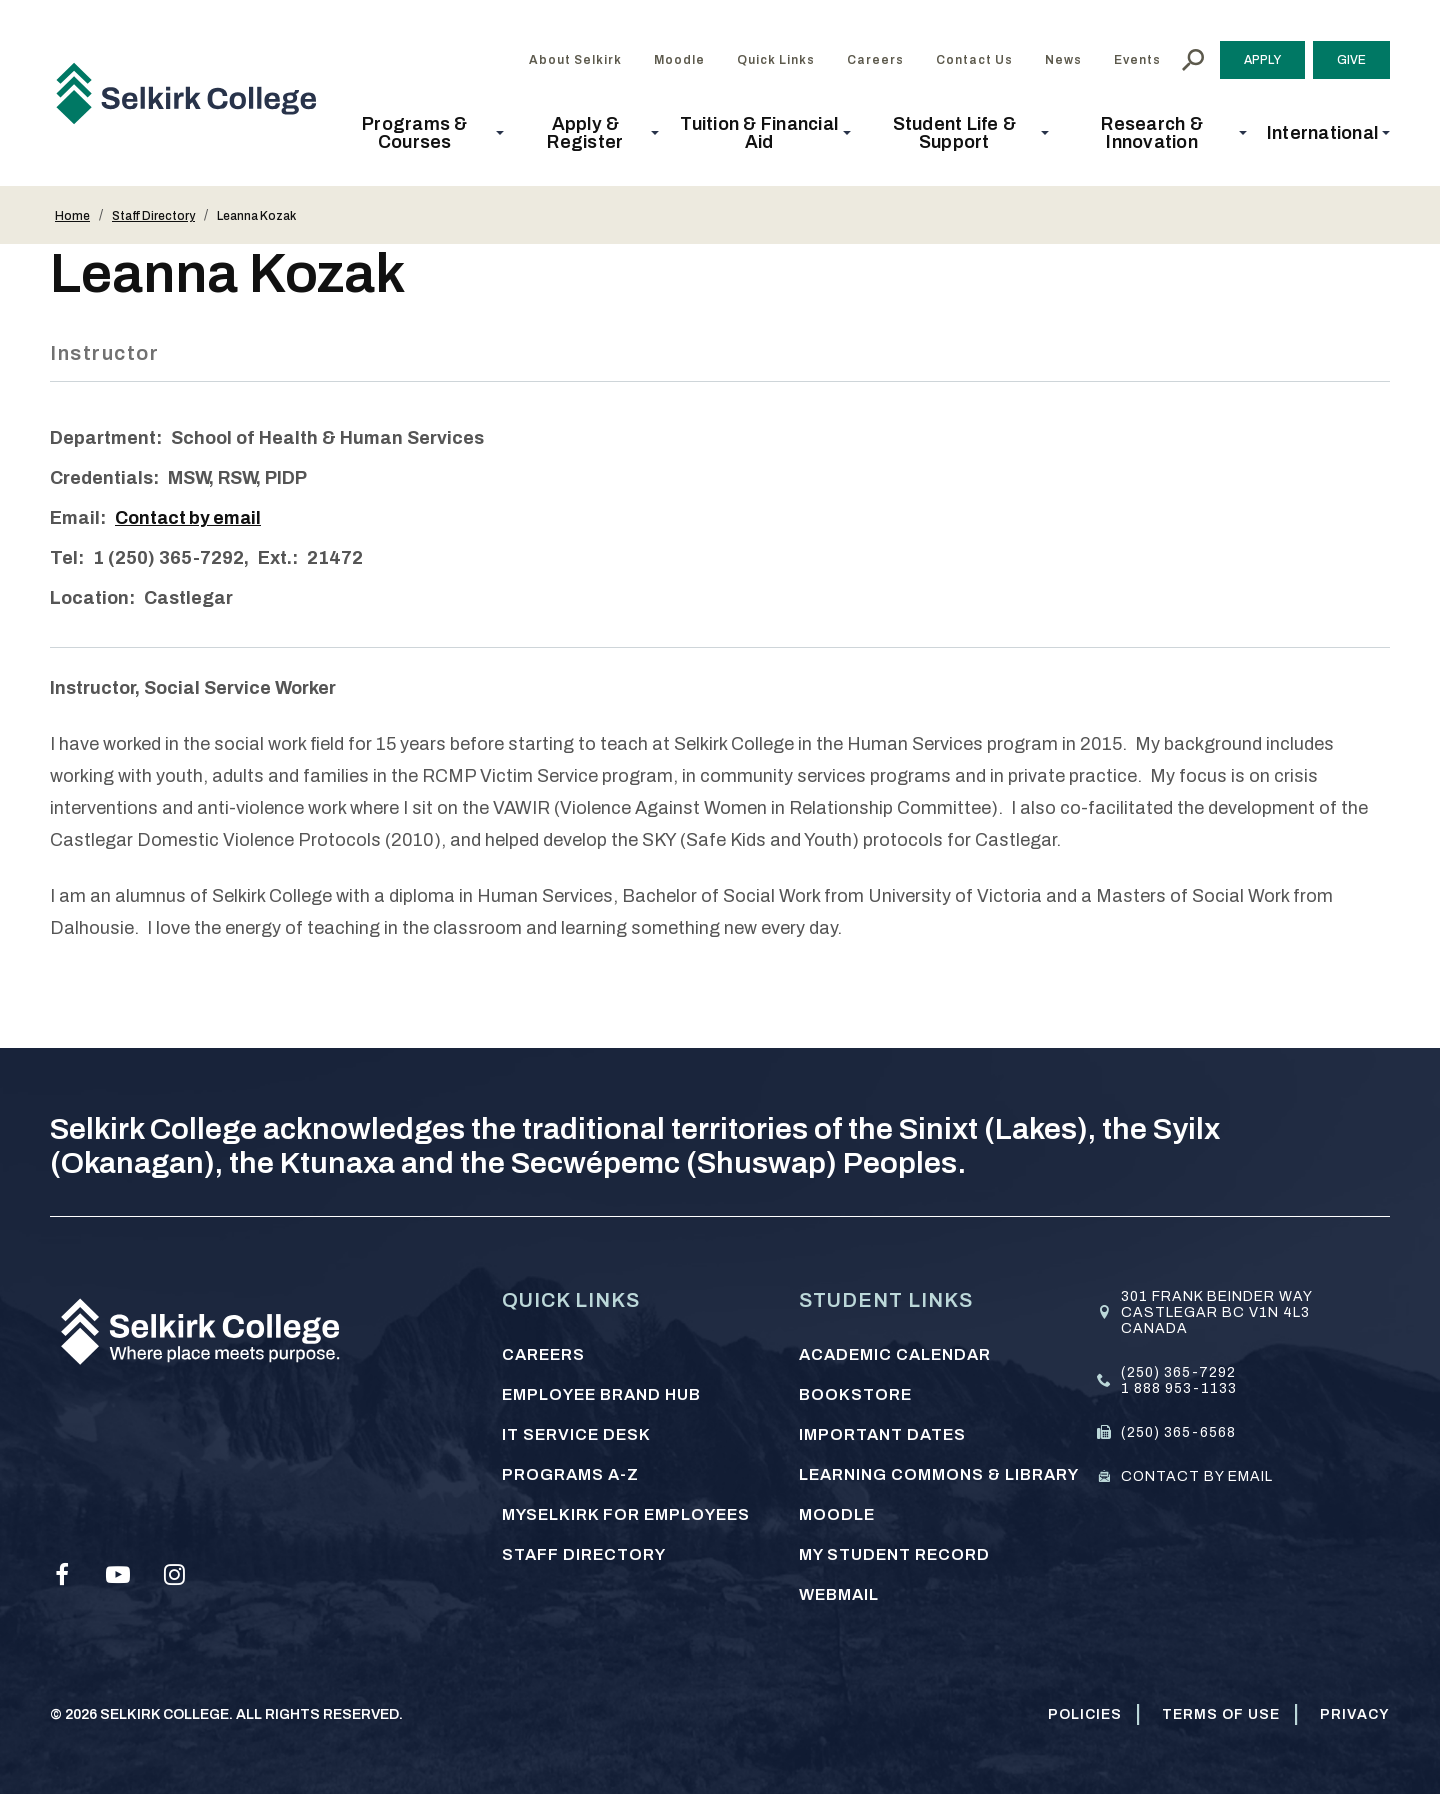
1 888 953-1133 (1179, 1387)
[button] (421, 133)
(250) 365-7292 (1178, 1371)
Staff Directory (153, 216)
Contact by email (190, 518)
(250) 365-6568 (1178, 1431)
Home (72, 216)
